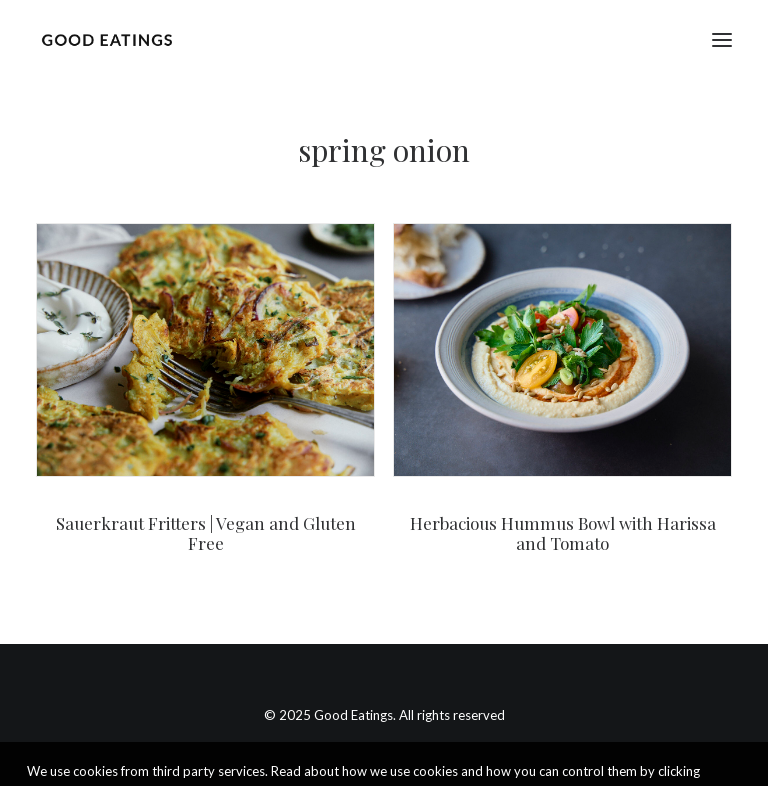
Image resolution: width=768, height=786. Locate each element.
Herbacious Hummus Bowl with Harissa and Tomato (563, 533)
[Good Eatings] (106, 39)
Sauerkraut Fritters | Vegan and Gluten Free (206, 533)
